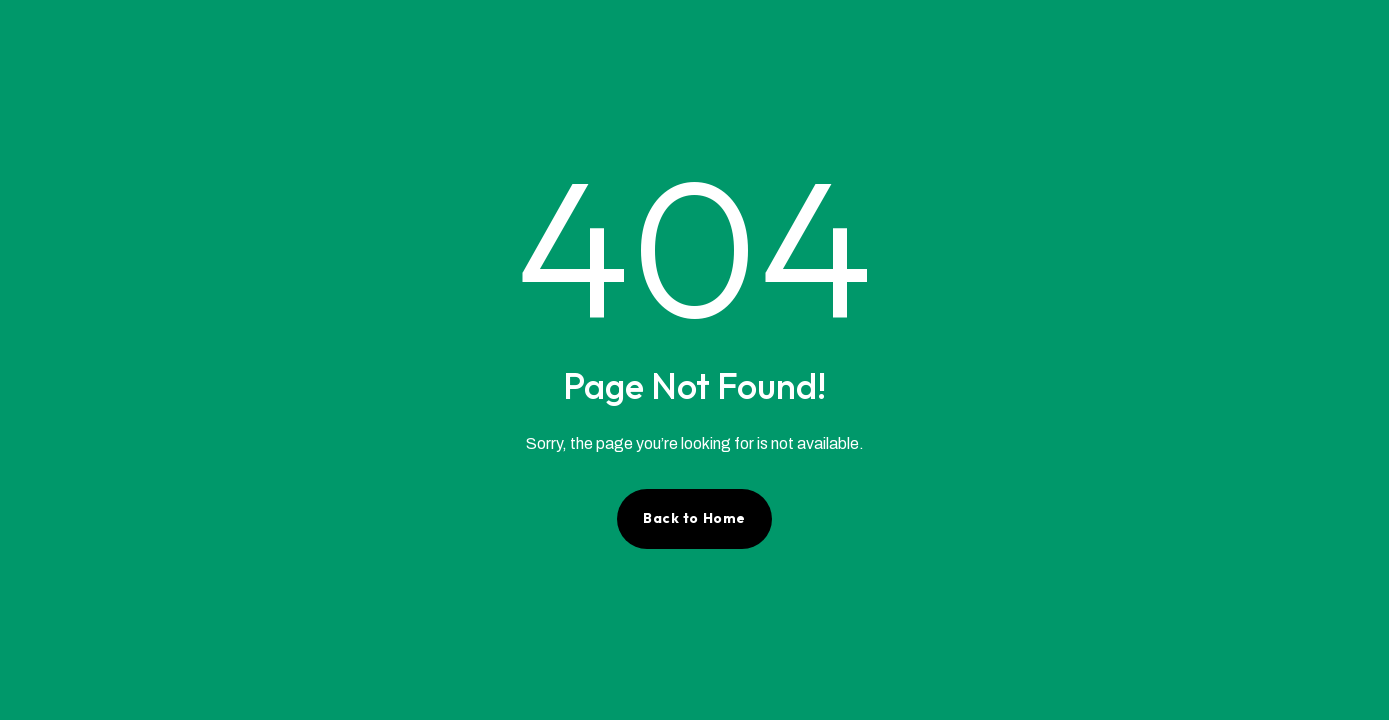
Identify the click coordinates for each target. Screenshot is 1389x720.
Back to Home (694, 518)
